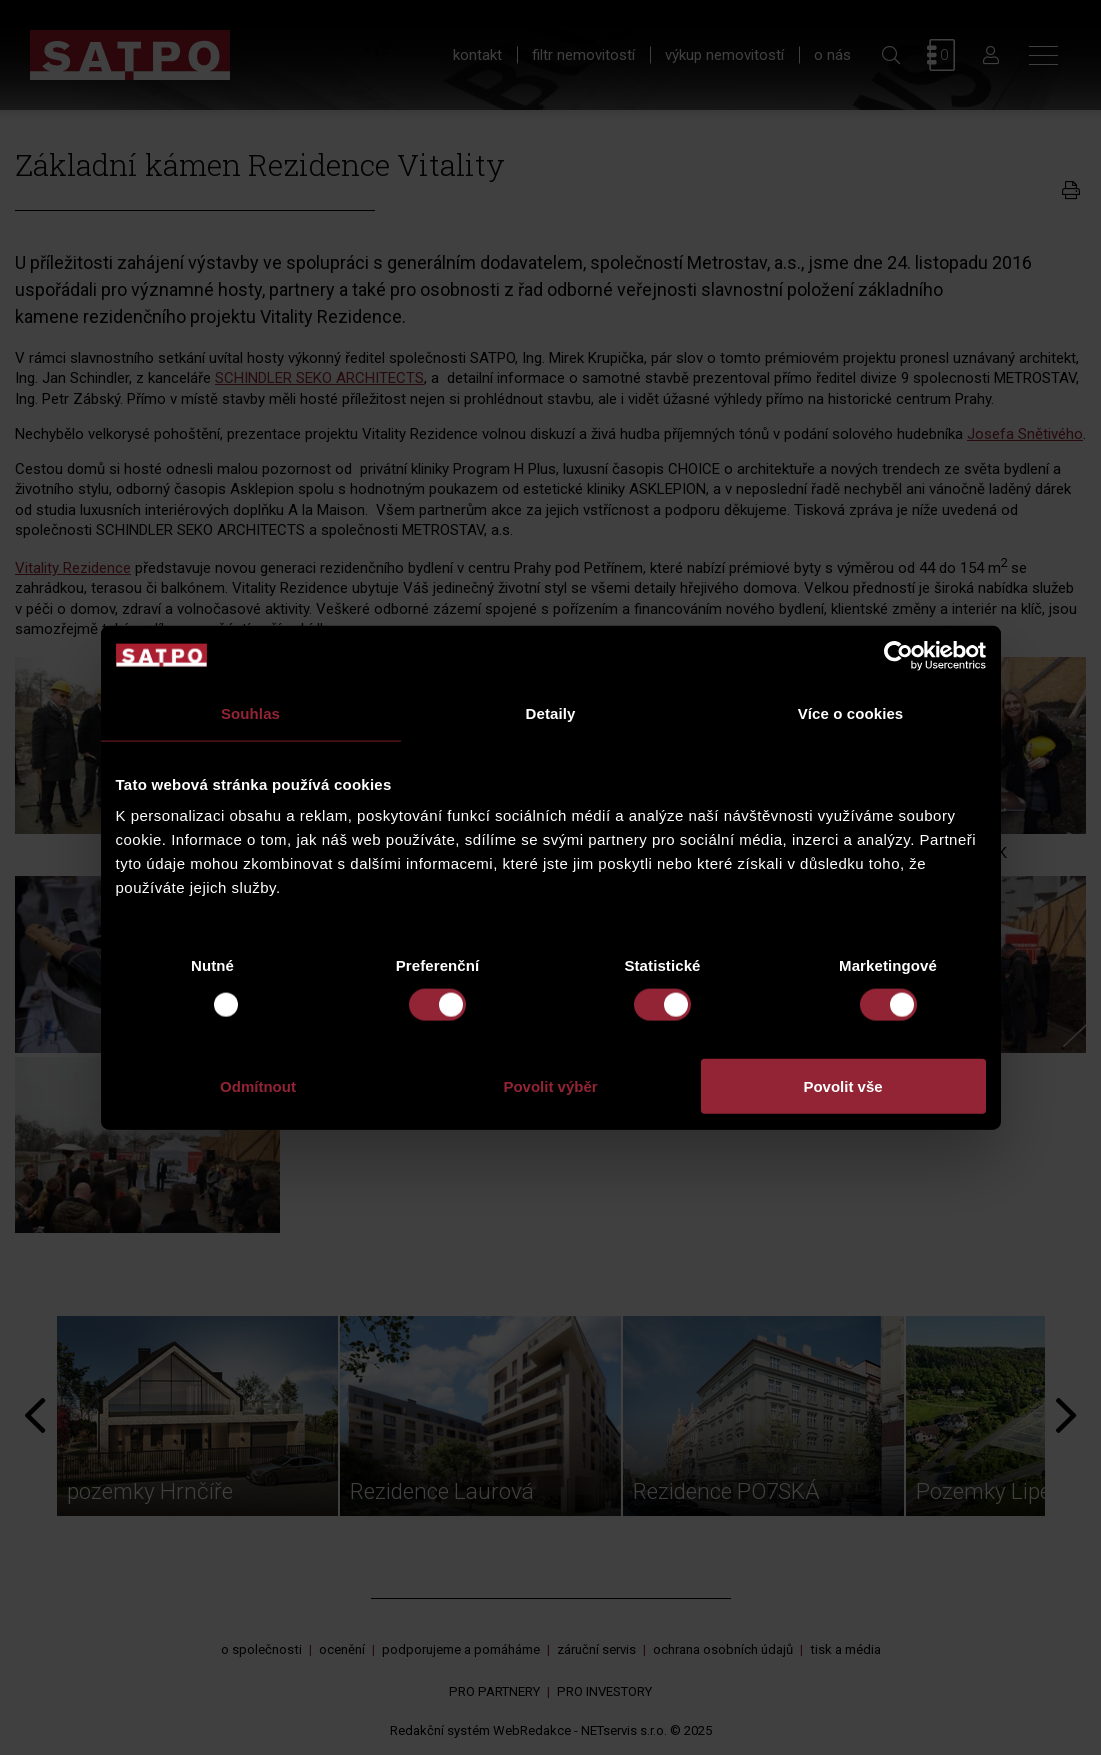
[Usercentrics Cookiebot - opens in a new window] (898, 655)
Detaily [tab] (551, 712)
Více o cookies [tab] (851, 712)
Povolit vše (842, 1086)
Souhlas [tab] (250, 712)
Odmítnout (258, 1086)
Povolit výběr (550, 1086)
